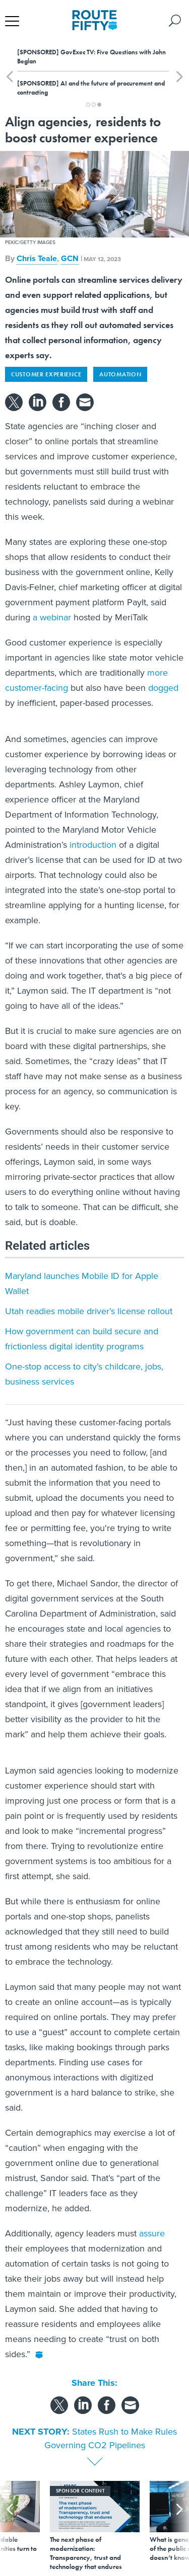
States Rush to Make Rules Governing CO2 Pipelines (110, 2438)
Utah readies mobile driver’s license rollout (88, 1311)
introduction (93, 844)
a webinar (52, 617)
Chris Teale (37, 258)
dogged (163, 687)
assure (152, 2233)
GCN (70, 258)
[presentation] (9, 2526)
